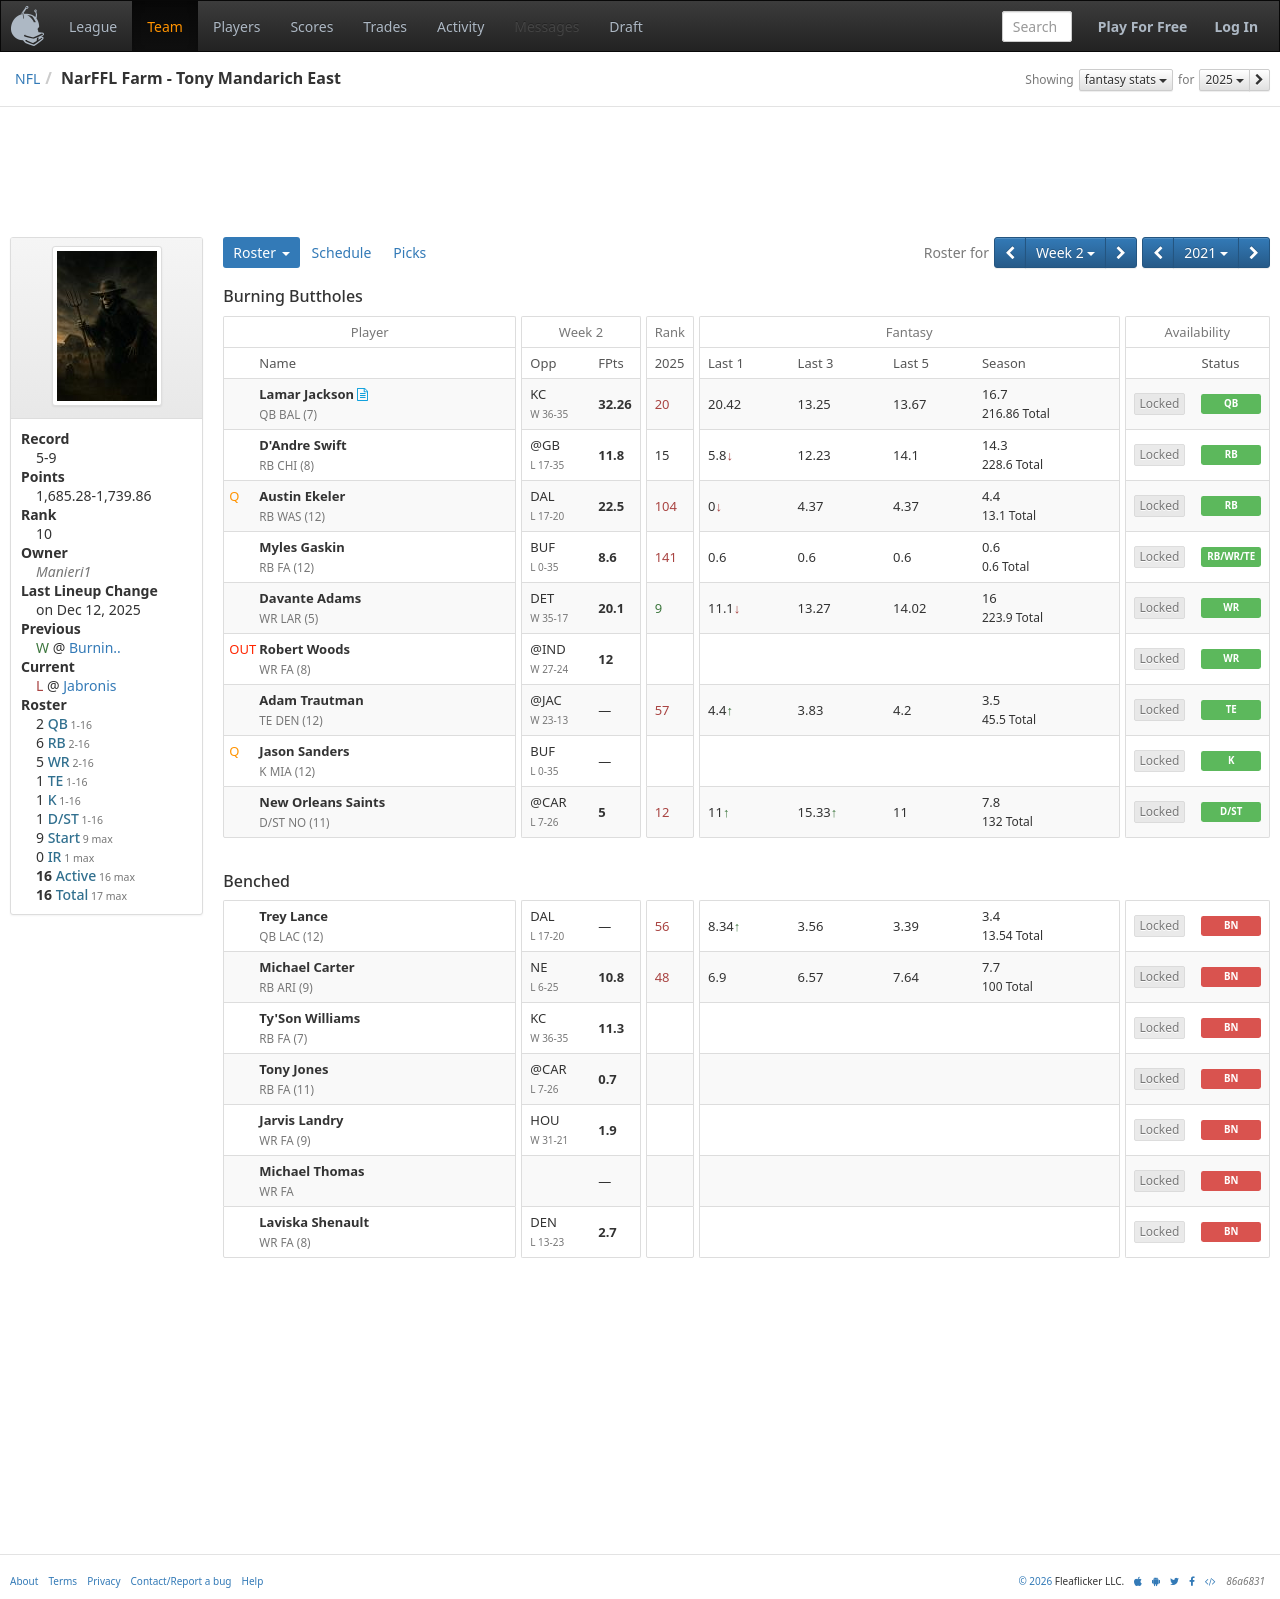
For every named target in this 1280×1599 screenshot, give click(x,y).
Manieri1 (63, 571)
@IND (556, 659)
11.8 (611, 455)
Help (253, 1581)
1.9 (607, 1130)
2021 (1206, 252)
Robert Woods (304, 649)
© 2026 (1035, 1581)
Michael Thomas (311, 1171)
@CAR (556, 812)
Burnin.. (95, 647)
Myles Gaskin (301, 547)
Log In (1236, 26)
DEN (556, 1232)
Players (236, 26)
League (93, 26)
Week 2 (1065, 252)
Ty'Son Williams (309, 1018)
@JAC (556, 710)
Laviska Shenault (314, 1222)
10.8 (611, 977)
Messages (546, 26)
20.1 (611, 608)
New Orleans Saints (322, 802)
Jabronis (89, 685)
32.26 (614, 404)
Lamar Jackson (306, 394)
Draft (625, 26)
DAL (556, 506)
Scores (311, 26)
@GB (556, 455)
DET (556, 608)
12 (605, 659)
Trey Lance (293, 916)
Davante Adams (310, 598)
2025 (1224, 79)
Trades (385, 26)
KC (556, 404)
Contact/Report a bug (181, 1581)
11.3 (611, 1028)
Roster (261, 252)
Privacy (103, 1581)
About (24, 1581)
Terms (62, 1581)
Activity (460, 26)
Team (165, 26)
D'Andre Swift (302, 445)
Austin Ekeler (302, 496)
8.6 (607, 557)
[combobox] (1037, 26)
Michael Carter (306, 967)
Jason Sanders (304, 751)
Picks (409, 252)
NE (556, 977)
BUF (556, 557)
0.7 (607, 1079)
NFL (27, 78)
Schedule (342, 252)
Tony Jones (293, 1069)
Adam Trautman (311, 700)
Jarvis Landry (301, 1120)
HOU (556, 1130)
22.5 (611, 506)
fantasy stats (1126, 79)
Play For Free (1143, 26)
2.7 (607, 1232)
